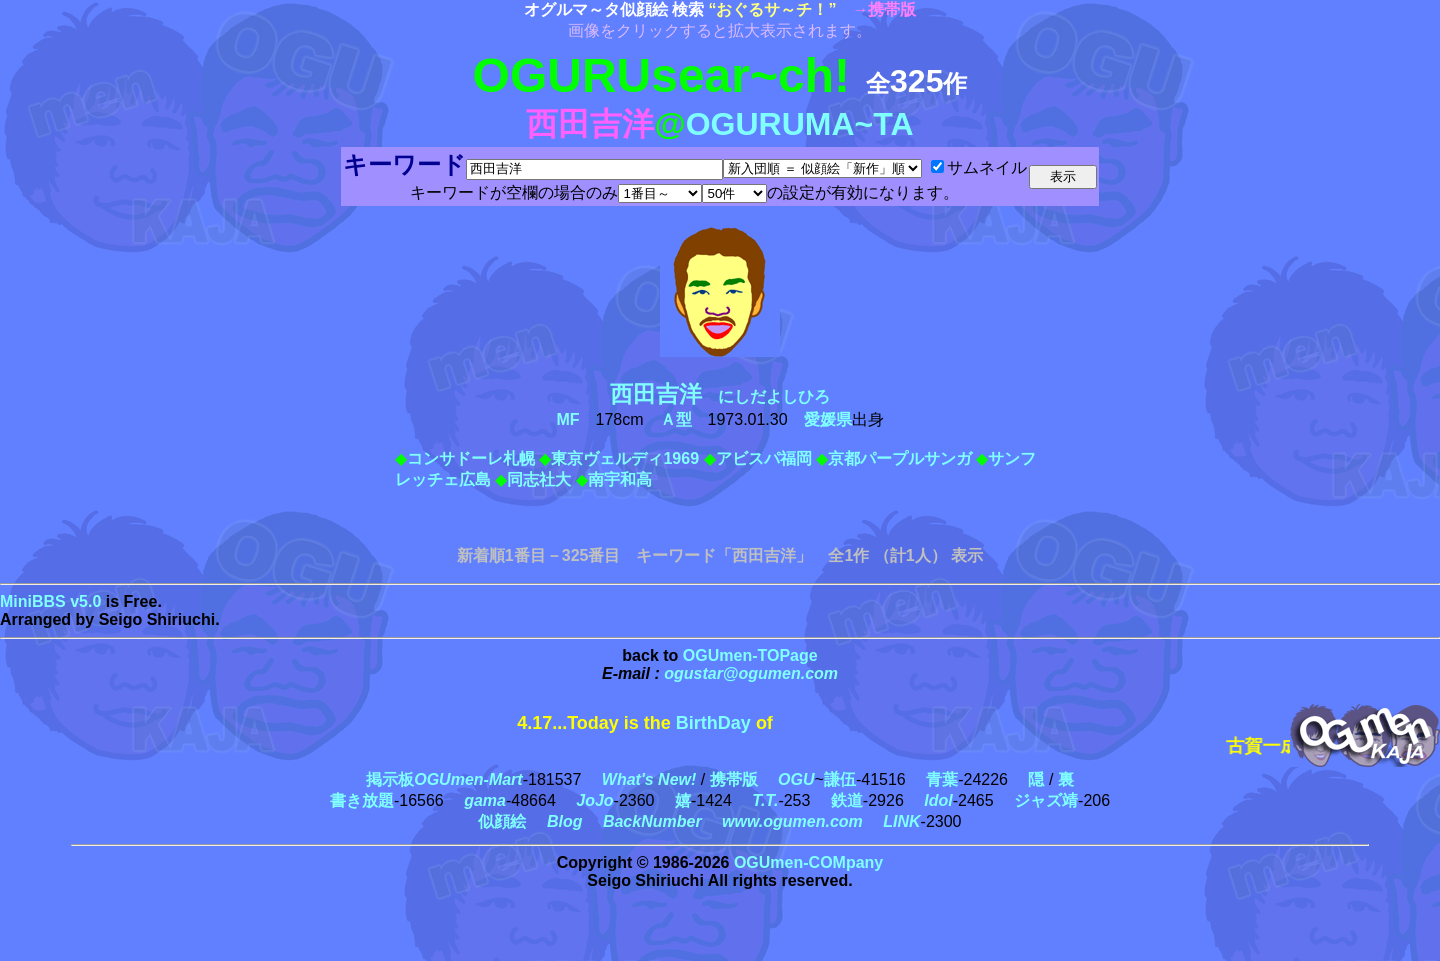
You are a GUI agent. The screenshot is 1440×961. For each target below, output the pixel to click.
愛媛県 (828, 419)
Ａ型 (676, 419)
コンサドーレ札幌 (471, 458)
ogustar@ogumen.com (751, 673)
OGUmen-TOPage (750, 655)
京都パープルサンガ (900, 458)
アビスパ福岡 (764, 458)
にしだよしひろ (728, 396)
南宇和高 (620, 479)
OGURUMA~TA (800, 124)
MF (567, 419)
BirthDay (713, 723)
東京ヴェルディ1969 (625, 458)
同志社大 (539, 479)
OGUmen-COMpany (808, 862)
